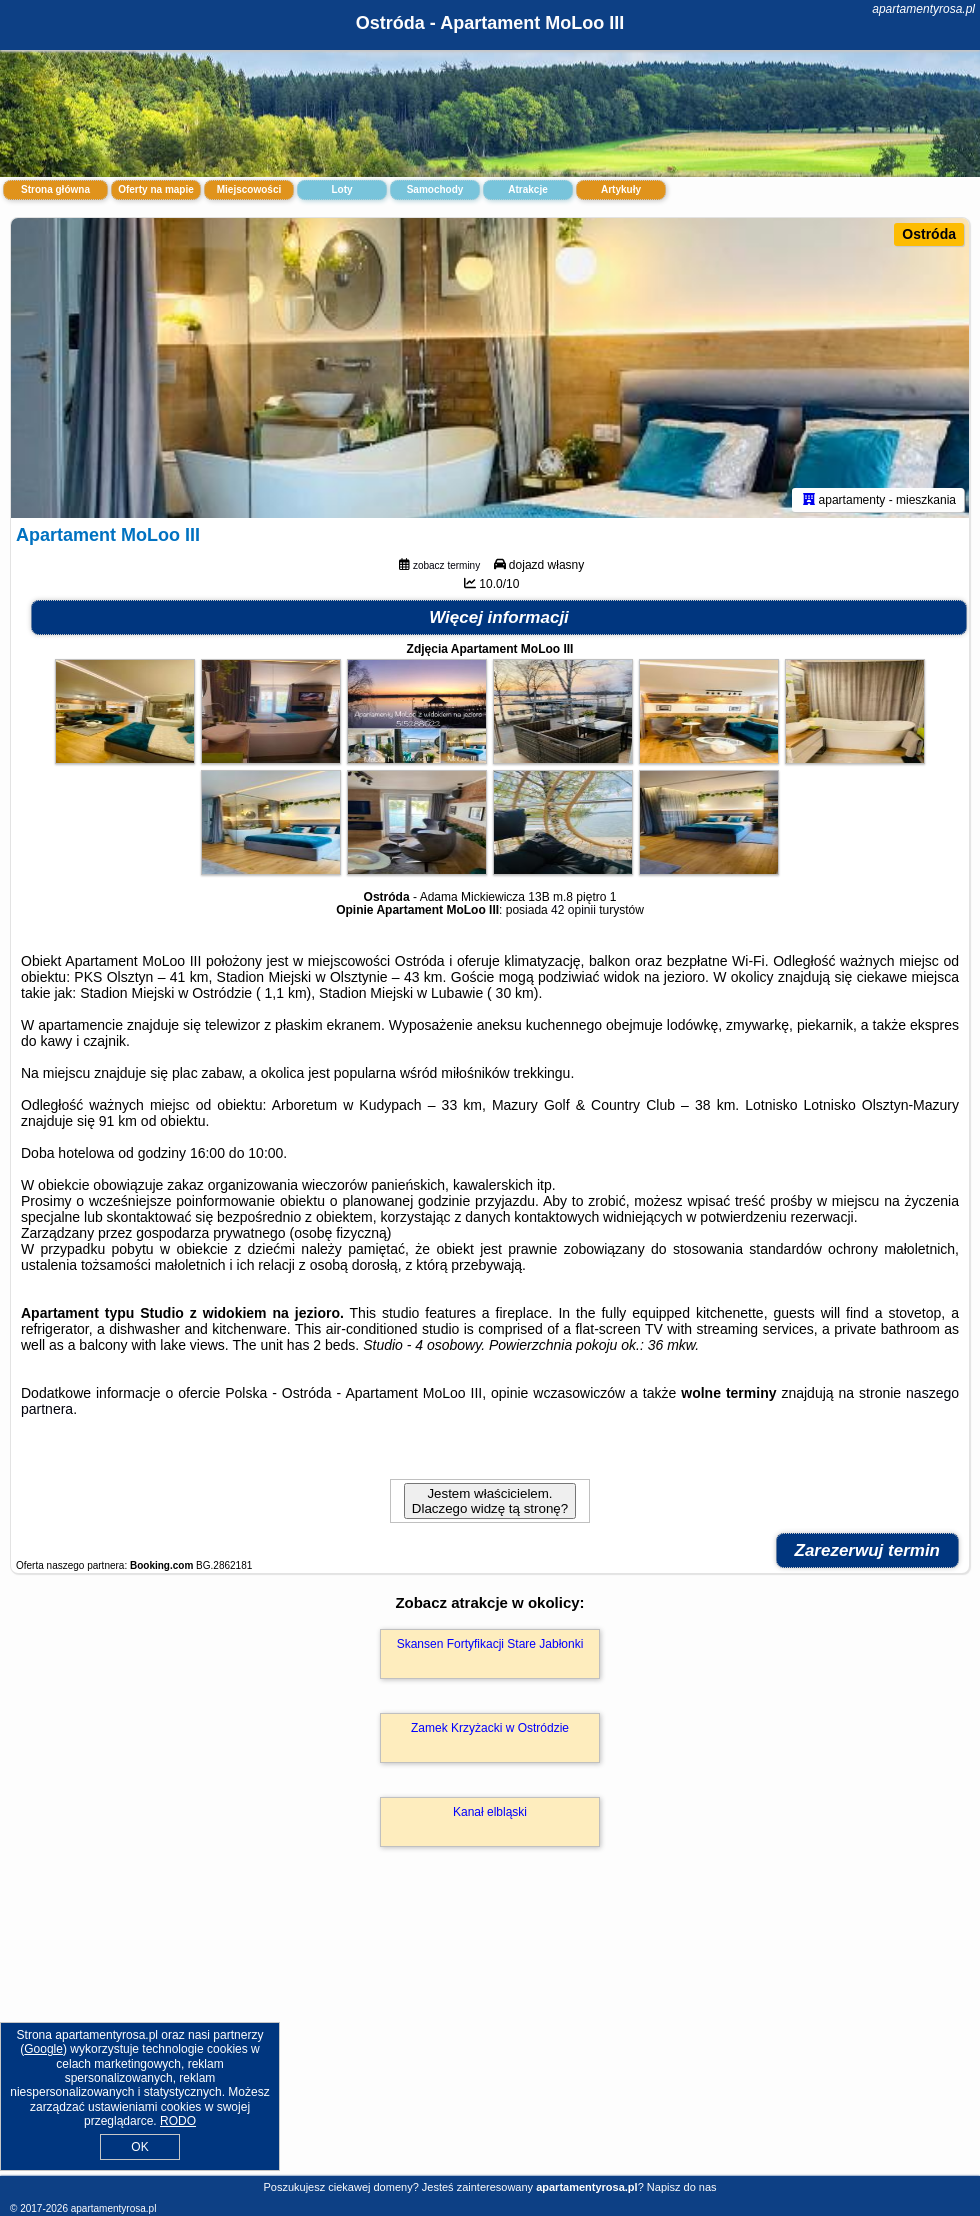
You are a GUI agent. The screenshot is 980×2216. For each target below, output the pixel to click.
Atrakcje (527, 189)
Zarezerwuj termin (868, 1550)
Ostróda (929, 234)
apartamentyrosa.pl (923, 9)
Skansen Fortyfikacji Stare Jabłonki (490, 1644)
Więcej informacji (499, 617)
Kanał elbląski (490, 1812)
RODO (178, 2121)
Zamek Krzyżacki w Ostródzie (490, 1728)
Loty (341, 189)
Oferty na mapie (156, 189)
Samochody (435, 189)
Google (43, 2049)
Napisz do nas (682, 2187)
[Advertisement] (490, 2032)
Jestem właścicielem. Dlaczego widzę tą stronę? (490, 1501)
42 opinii (573, 910)
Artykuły (621, 189)
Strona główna (55, 189)
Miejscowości (249, 189)
